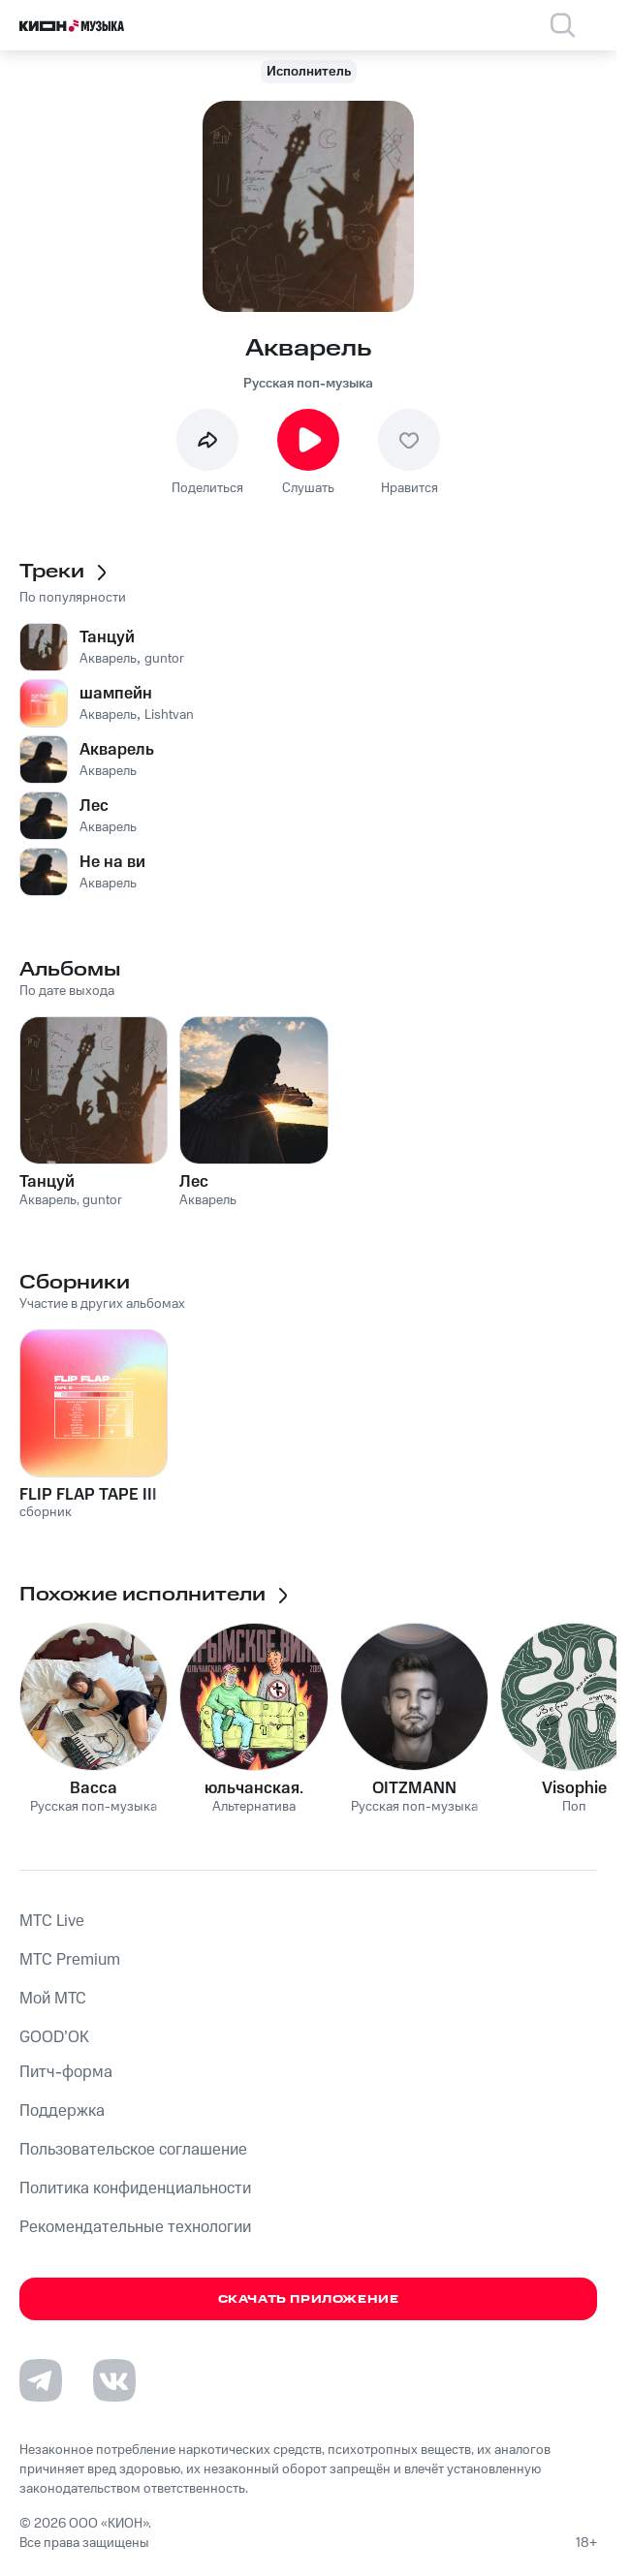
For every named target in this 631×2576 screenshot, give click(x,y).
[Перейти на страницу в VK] (114, 2380)
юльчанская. (254, 1788)
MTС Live (51, 1921)
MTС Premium (69, 1959)
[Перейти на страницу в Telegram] (40, 2380)
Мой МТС (52, 1998)
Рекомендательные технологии (135, 2227)
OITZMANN (414, 1788)
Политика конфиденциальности (135, 2188)
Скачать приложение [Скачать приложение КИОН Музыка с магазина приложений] (308, 2299)
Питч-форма (65, 2072)
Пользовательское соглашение (133, 2149)
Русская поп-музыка (308, 383)
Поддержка (62, 2111)
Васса (93, 1788)
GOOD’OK (54, 2037)
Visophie (574, 1788)
